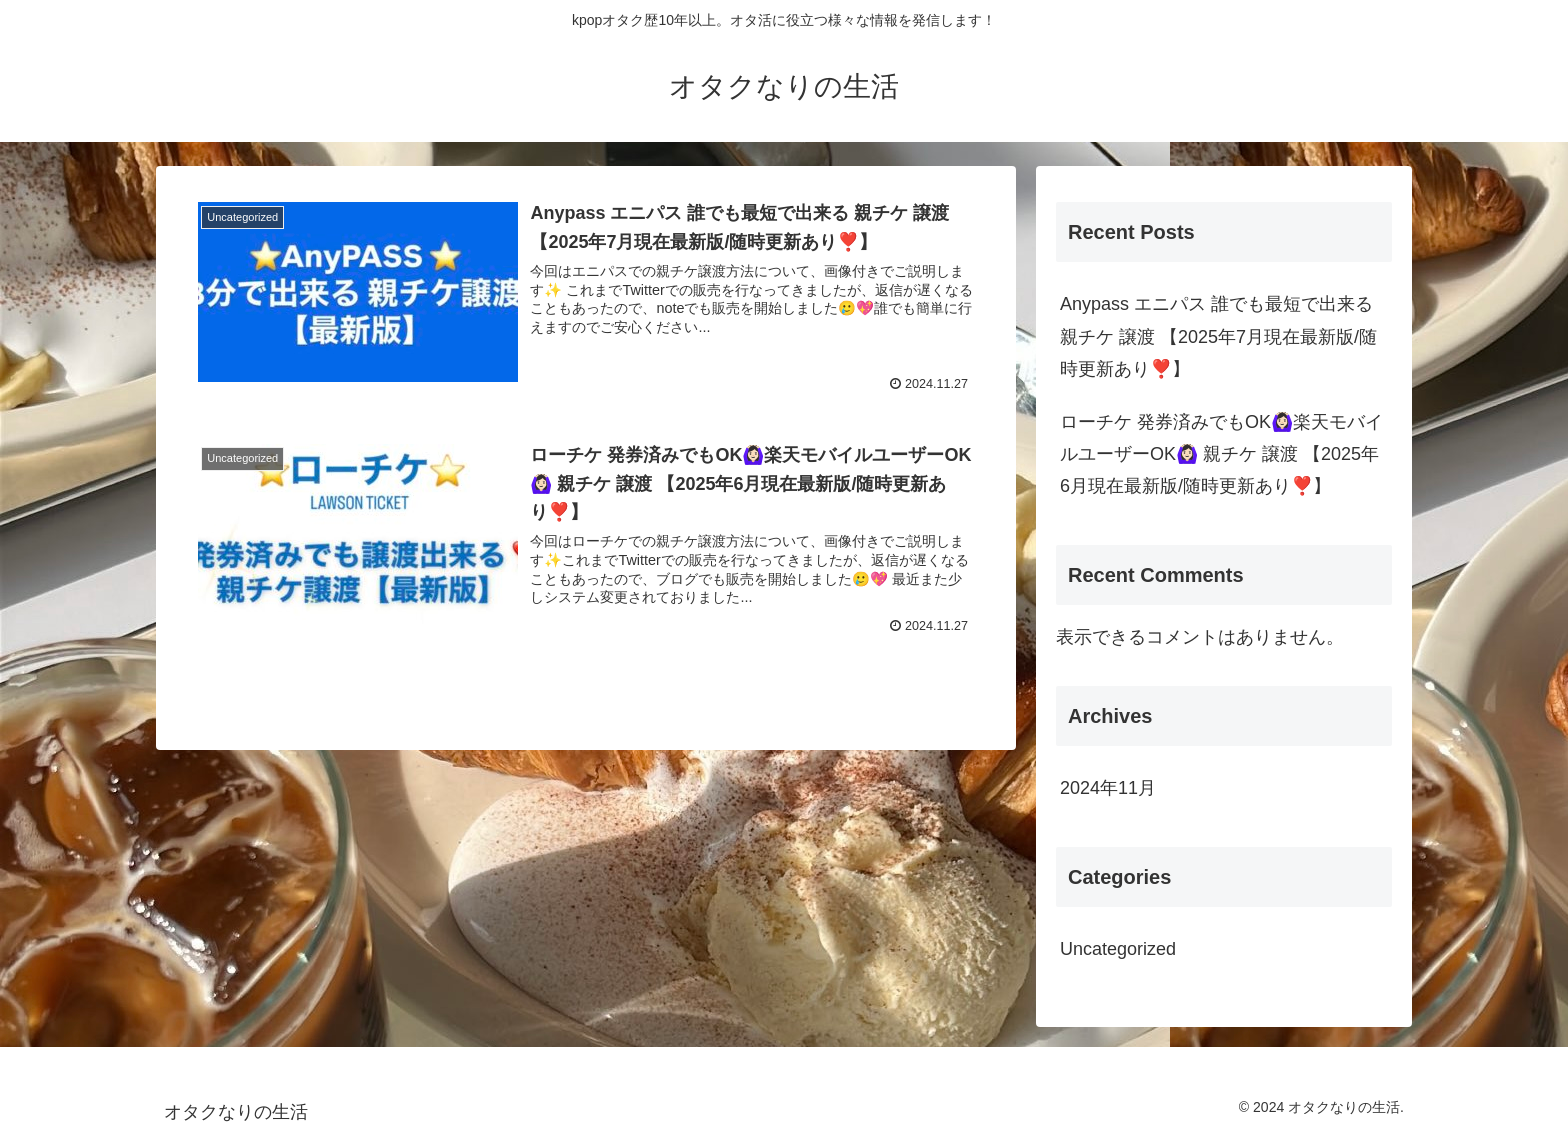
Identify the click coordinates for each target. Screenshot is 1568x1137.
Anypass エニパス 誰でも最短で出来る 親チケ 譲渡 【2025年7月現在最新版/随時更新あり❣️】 (1218, 336)
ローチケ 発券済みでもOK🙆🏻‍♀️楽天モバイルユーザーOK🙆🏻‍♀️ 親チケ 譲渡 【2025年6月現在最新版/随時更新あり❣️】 (1221, 454)
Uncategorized (1118, 949)
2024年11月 (1108, 788)
